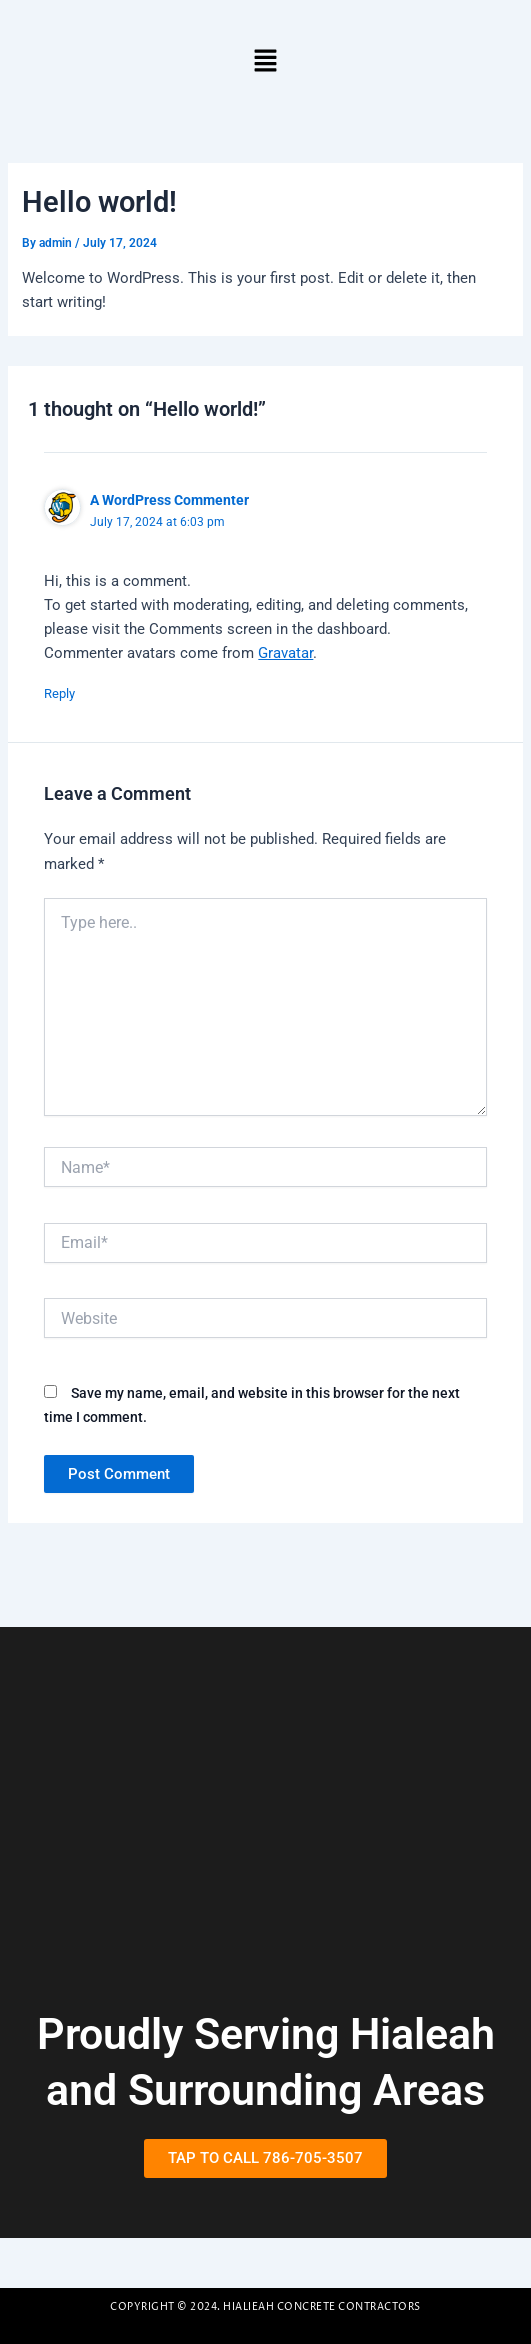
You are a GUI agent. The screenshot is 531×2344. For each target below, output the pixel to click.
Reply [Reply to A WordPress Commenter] (59, 693)
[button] (265, 62)
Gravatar (285, 653)
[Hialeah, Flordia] (265, 1837)
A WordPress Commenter (169, 500)
